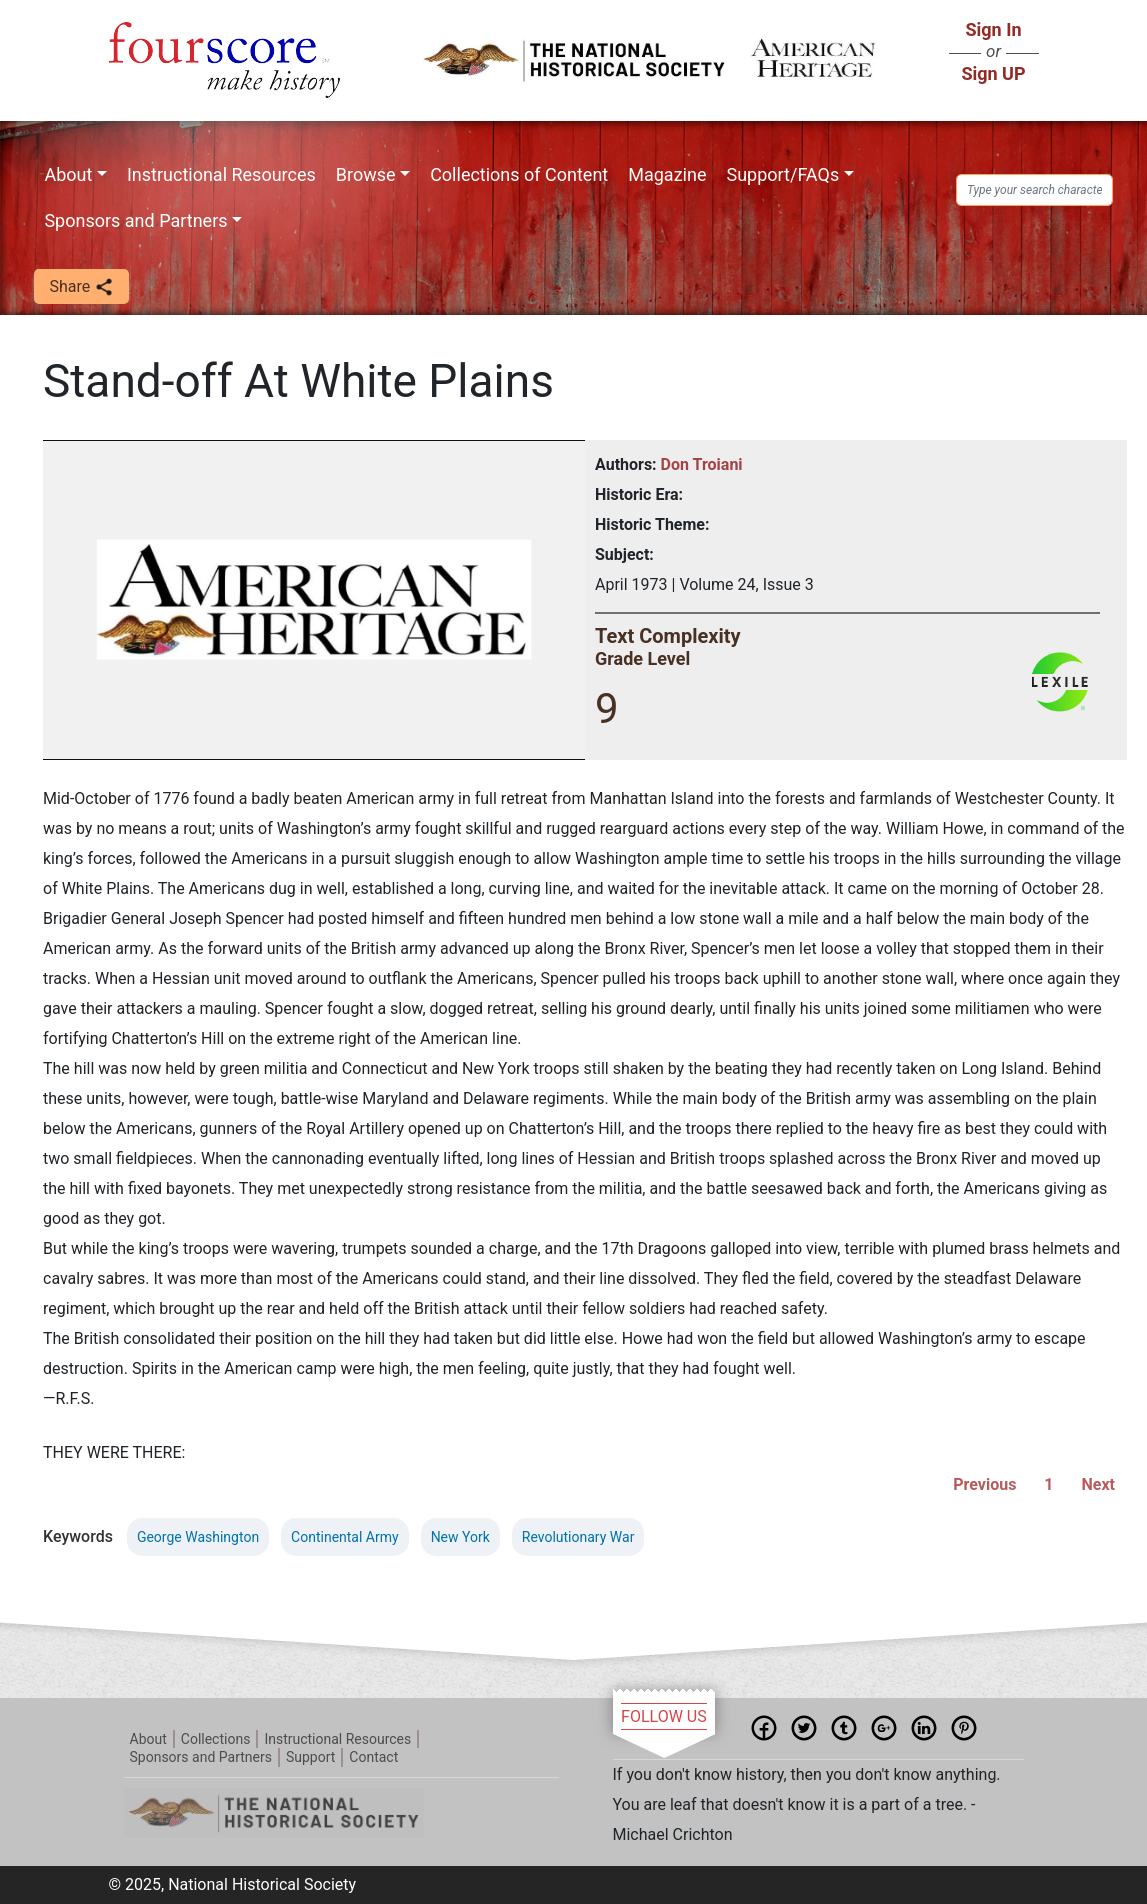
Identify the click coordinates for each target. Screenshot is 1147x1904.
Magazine (667, 174)
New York (460, 1537)
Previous (984, 1484)
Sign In (993, 29)
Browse (366, 174)
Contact (373, 1757)
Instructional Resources (221, 174)
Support (310, 1757)
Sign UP (993, 73)
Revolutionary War (578, 1537)
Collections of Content (519, 174)
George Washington (198, 1537)
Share (81, 287)
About (68, 174)
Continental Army (345, 1537)
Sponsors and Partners (135, 220)
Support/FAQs (782, 174)
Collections (216, 1739)
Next (1098, 1484)
